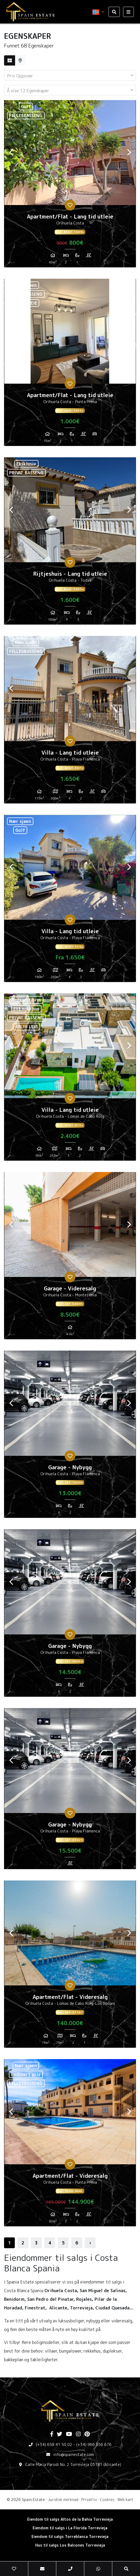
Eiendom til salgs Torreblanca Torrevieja (70, 2536)
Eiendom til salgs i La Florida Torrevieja (70, 2527)
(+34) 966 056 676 (93, 2444)
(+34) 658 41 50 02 (54, 2444)
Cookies (107, 2499)
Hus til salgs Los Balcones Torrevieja (70, 2545)
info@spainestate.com (73, 2454)
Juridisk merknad (63, 2499)
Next (129, 152)
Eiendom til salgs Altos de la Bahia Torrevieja (70, 2519)
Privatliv (89, 2499)
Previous (11, 152)
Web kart (125, 2499)
